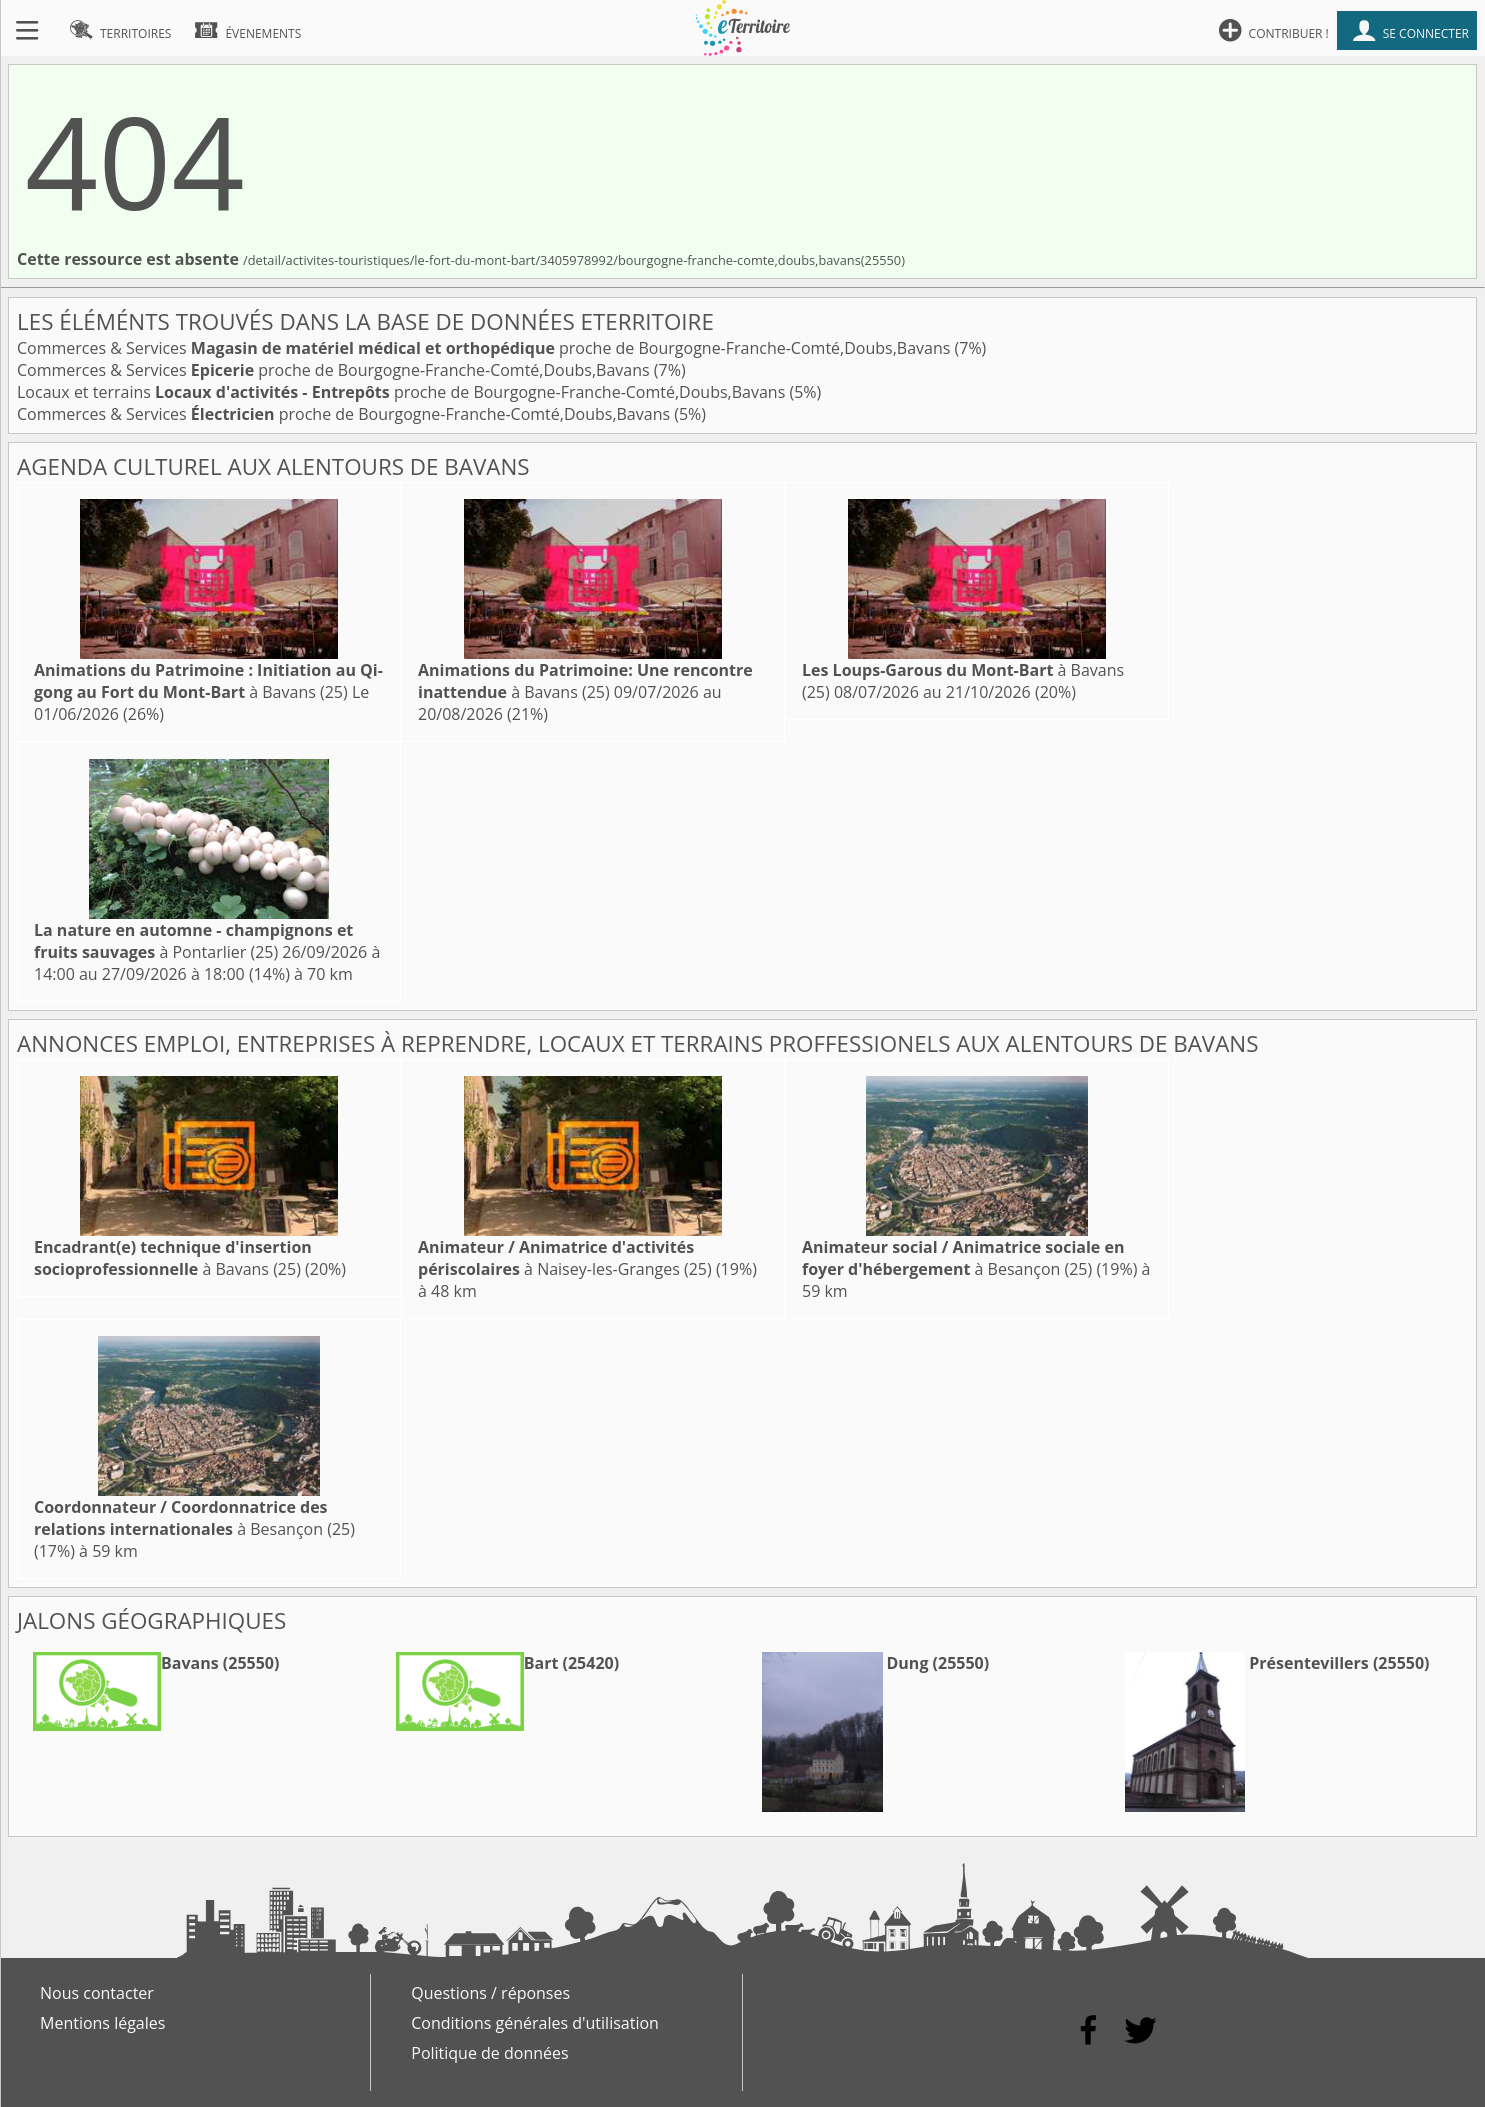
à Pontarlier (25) (193, 941)
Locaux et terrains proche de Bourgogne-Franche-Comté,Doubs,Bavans (403, 392)
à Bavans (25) (208, 681)
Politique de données (489, 2053)
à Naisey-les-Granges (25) (565, 1258)
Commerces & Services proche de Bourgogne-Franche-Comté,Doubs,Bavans (486, 348)
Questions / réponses (490, 1993)
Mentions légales (102, 2023)
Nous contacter (97, 1993)
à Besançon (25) (963, 1258)
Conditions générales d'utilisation (535, 2023)
